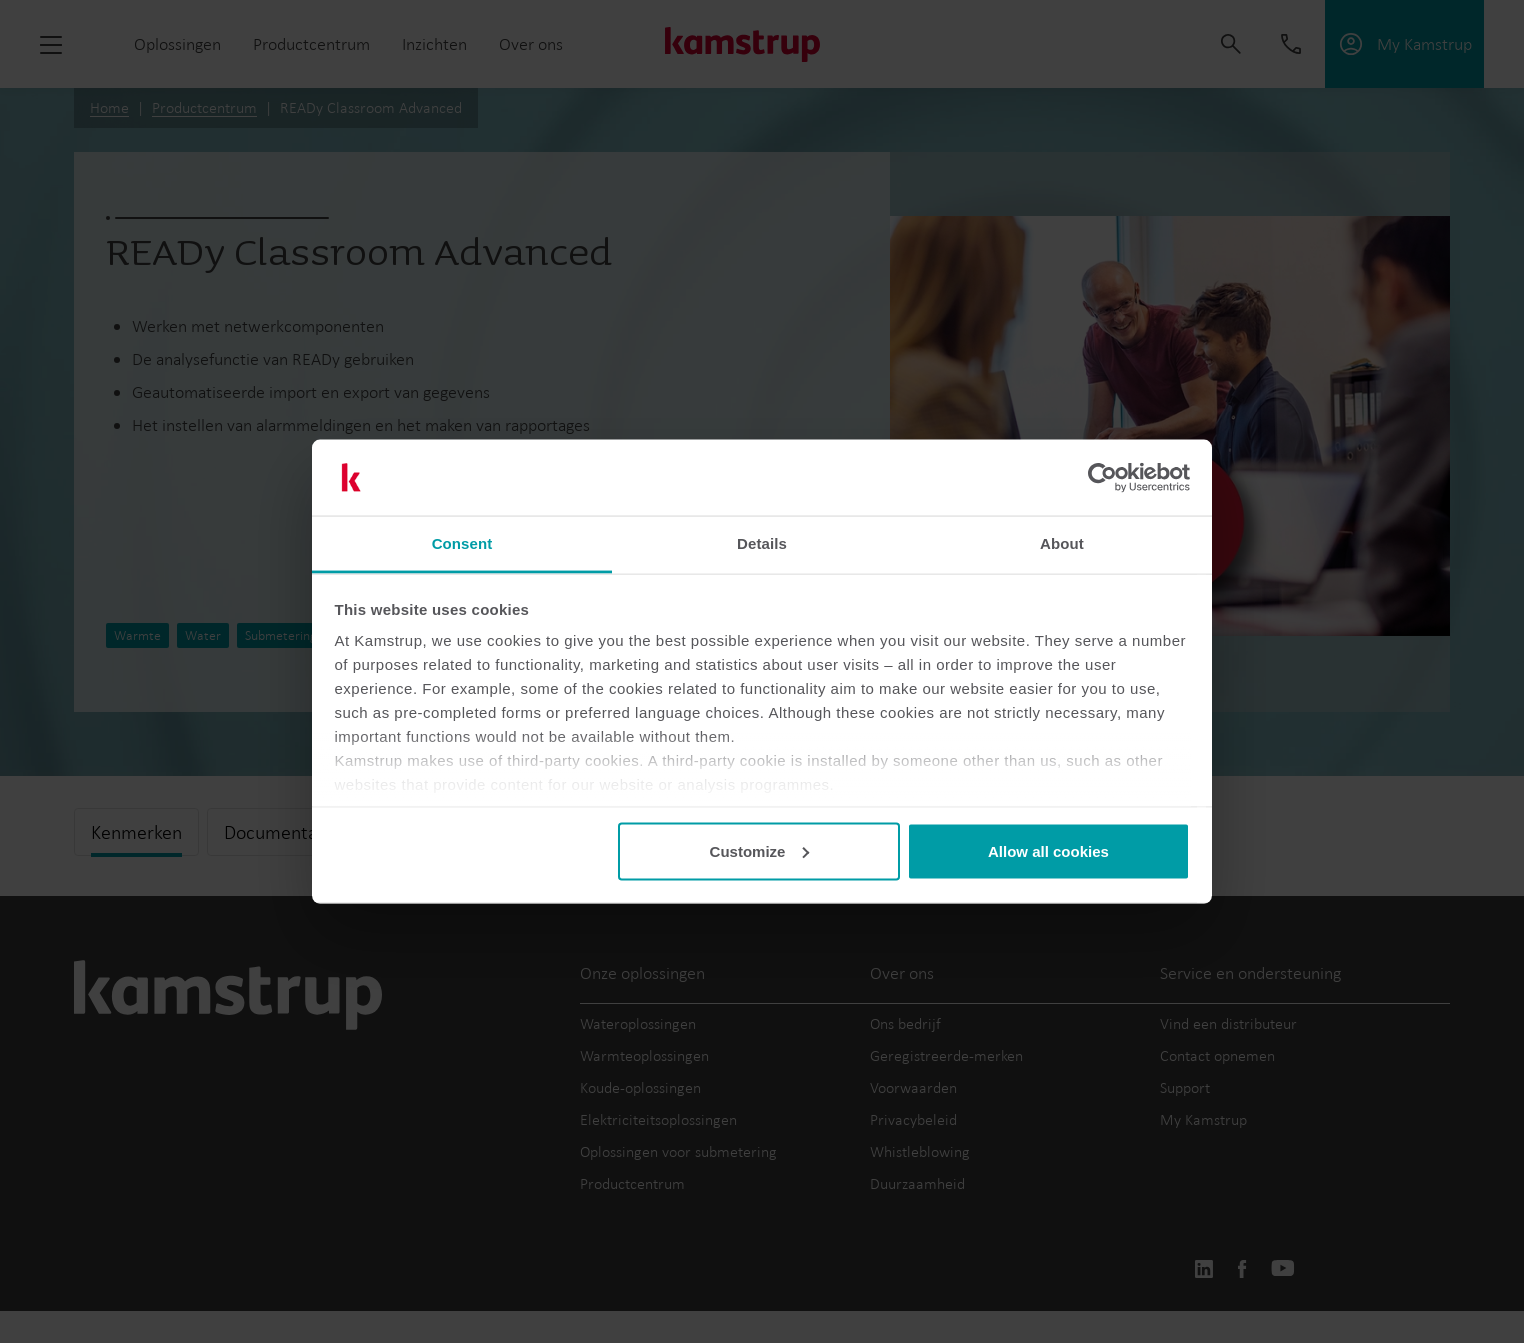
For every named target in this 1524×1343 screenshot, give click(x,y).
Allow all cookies (1048, 850)
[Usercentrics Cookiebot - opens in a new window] (1102, 478)
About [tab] (1062, 543)
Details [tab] (762, 543)
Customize (760, 850)
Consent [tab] (462, 543)
